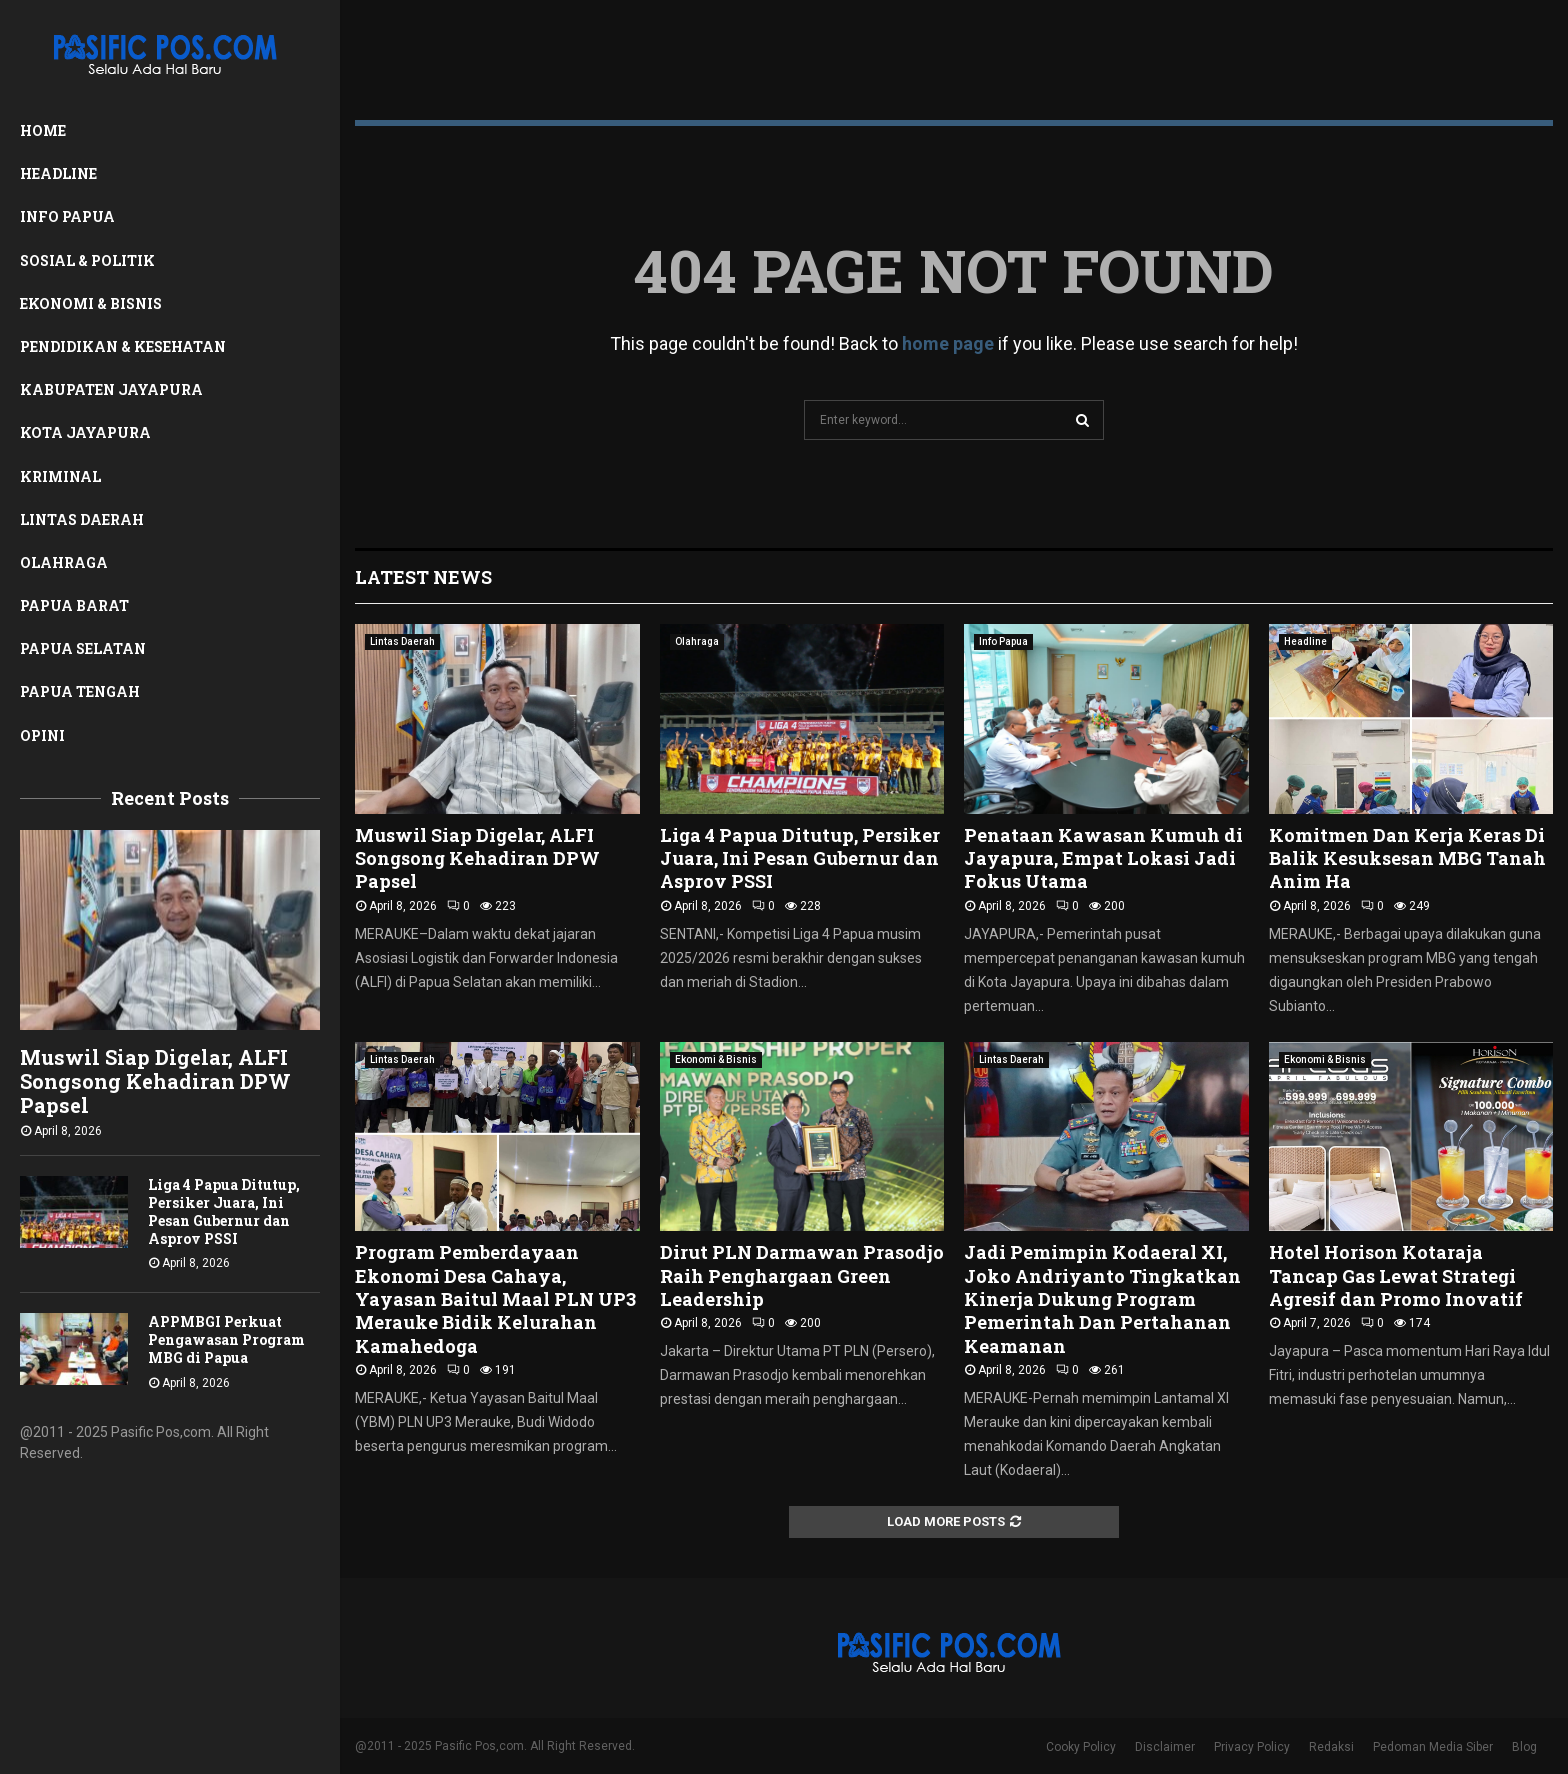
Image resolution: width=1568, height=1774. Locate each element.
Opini (42, 735)
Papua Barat (74, 605)
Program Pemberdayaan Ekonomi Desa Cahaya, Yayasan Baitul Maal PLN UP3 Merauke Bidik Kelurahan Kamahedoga (495, 1299)
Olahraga (64, 562)
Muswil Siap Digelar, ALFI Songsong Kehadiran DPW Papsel (155, 1081)
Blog (1524, 1747)
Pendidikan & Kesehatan (123, 346)
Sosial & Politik (87, 260)
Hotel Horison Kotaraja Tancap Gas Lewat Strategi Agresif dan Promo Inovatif (1396, 1275)
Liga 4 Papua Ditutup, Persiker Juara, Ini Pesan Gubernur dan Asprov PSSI (224, 1211)
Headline (58, 173)
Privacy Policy (1252, 1747)
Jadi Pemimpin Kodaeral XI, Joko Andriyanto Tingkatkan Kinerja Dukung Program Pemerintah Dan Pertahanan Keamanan (1102, 1299)
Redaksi (1331, 1747)
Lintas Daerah (82, 519)
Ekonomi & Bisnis (91, 303)
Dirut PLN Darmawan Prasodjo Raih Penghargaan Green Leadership (802, 1275)
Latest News (423, 577)
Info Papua (67, 216)
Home (43, 130)
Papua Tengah (80, 691)
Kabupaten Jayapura (111, 389)
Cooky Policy (1081, 1747)
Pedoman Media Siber (1433, 1747)
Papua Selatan (83, 648)
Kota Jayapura (85, 432)
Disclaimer (1165, 1747)
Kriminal (60, 476)
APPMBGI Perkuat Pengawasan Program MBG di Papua (226, 1339)
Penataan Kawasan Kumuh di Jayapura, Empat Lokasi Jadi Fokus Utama (1103, 858)
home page (948, 343)
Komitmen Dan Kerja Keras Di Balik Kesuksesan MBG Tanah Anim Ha (1407, 858)
